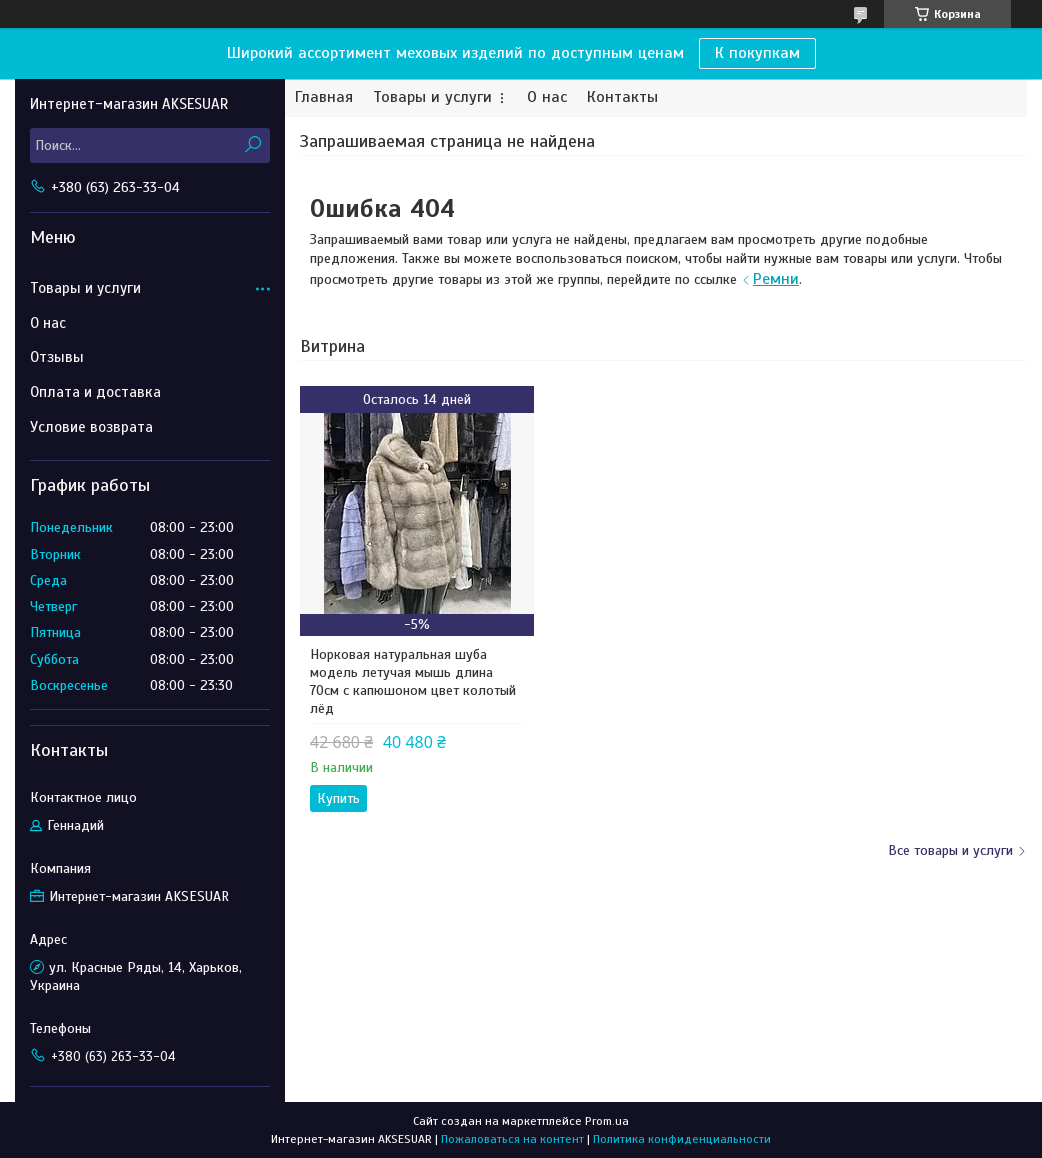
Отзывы (57, 357)
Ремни (776, 279)
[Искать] (252, 145)
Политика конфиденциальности (682, 1139)
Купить (338, 798)
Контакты (622, 97)
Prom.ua (607, 1121)
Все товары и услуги (950, 850)
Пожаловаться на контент (512, 1139)
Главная (324, 97)
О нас (547, 97)
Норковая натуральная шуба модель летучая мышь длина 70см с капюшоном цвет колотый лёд (413, 681)
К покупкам (757, 53)
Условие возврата (91, 427)
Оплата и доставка (95, 392)
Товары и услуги (432, 97)
